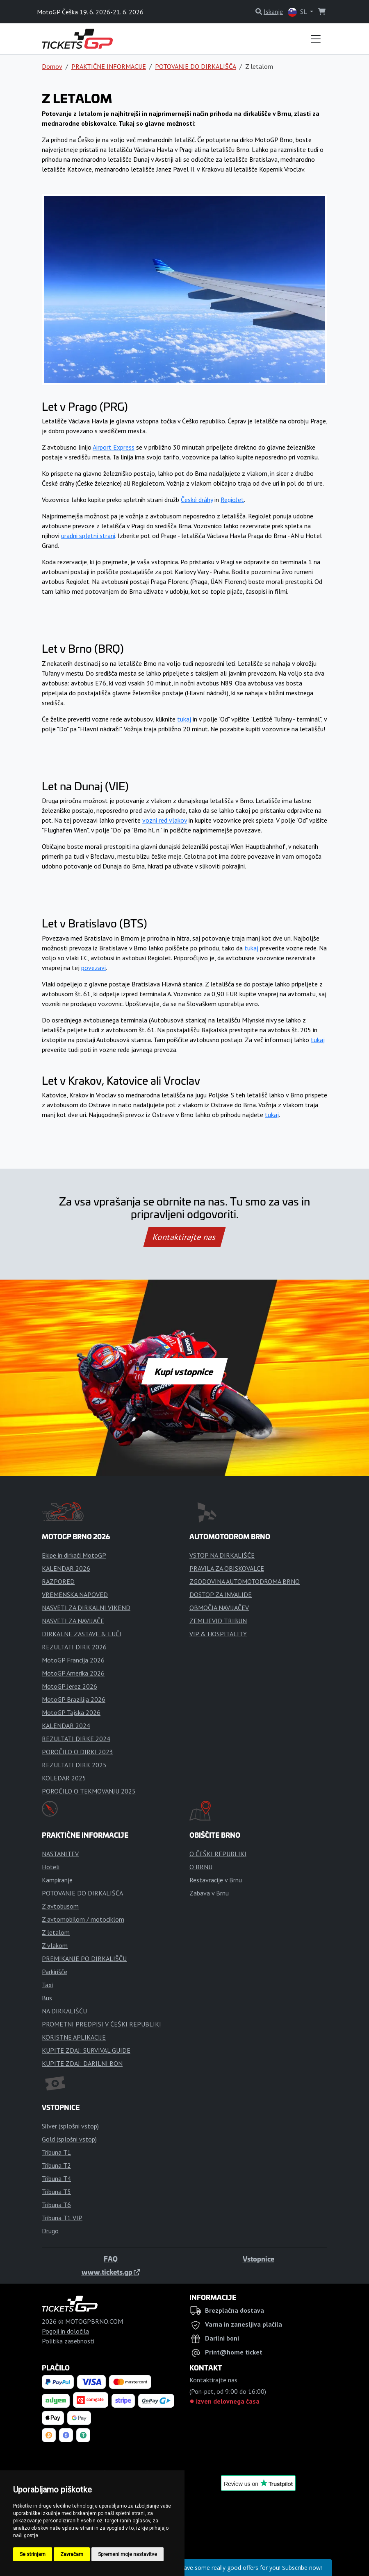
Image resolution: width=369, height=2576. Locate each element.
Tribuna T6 (56, 2205)
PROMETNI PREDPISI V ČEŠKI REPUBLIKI (101, 2024)
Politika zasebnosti (68, 2341)
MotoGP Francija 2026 (73, 1660)
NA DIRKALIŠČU (64, 2011)
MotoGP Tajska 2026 (71, 1712)
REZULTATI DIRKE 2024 (76, 1739)
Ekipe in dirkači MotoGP (74, 1555)
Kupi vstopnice (184, 1371)
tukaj (184, 719)
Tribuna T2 (56, 2165)
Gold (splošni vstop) (69, 2139)
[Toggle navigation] (315, 39)
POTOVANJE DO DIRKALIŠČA (195, 66)
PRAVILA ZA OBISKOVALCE (226, 1568)
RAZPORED (58, 1581)
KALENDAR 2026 (66, 1568)
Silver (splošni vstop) (70, 2126)
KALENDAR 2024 (66, 1725)
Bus (47, 1998)
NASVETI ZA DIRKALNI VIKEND (86, 1607)
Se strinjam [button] (33, 2554)
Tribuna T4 (56, 2178)
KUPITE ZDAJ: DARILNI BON (82, 2063)
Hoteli (50, 1867)
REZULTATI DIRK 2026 (74, 1647)
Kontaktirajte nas (184, 1237)
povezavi (93, 967)
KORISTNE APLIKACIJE (74, 2037)
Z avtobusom (60, 1906)
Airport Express (113, 447)
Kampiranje (57, 1880)
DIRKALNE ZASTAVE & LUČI (81, 1634)
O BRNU (200, 1867)
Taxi (47, 1985)
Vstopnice (258, 2259)
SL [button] (298, 12)
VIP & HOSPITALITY (218, 1634)
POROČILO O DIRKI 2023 (77, 1752)
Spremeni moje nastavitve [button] (127, 2554)
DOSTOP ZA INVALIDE (220, 1594)
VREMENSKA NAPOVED (75, 1594)
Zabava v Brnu (209, 1893)
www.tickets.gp (111, 2272)
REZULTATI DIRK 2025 (74, 1765)
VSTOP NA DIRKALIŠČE (222, 1555)
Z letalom (56, 1932)
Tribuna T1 (56, 2152)
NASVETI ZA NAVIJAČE (73, 1621)
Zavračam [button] (71, 2554)
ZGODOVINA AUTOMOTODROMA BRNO (244, 1581)
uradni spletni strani (88, 535)
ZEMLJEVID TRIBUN (218, 1621)
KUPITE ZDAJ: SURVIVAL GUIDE (86, 2050)
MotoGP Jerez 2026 (69, 1686)
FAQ (111, 2259)
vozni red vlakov (164, 820)
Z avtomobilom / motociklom (83, 1919)
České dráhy (197, 499)
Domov (52, 66)
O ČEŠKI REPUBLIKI (217, 1854)
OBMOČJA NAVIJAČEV (219, 1607)
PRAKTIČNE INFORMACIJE (108, 66)
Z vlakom (55, 1945)
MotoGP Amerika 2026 (73, 1673)
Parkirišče (54, 1972)
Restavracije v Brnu (215, 1880)
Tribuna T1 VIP (62, 2218)
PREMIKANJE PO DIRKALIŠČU (84, 1958)
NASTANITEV (60, 1854)
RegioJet (232, 499)
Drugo (50, 2231)
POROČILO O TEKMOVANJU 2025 (89, 1791)
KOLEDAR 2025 (64, 1778)
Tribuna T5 (56, 2191)
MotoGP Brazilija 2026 (73, 1699)
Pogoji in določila (65, 2331)
